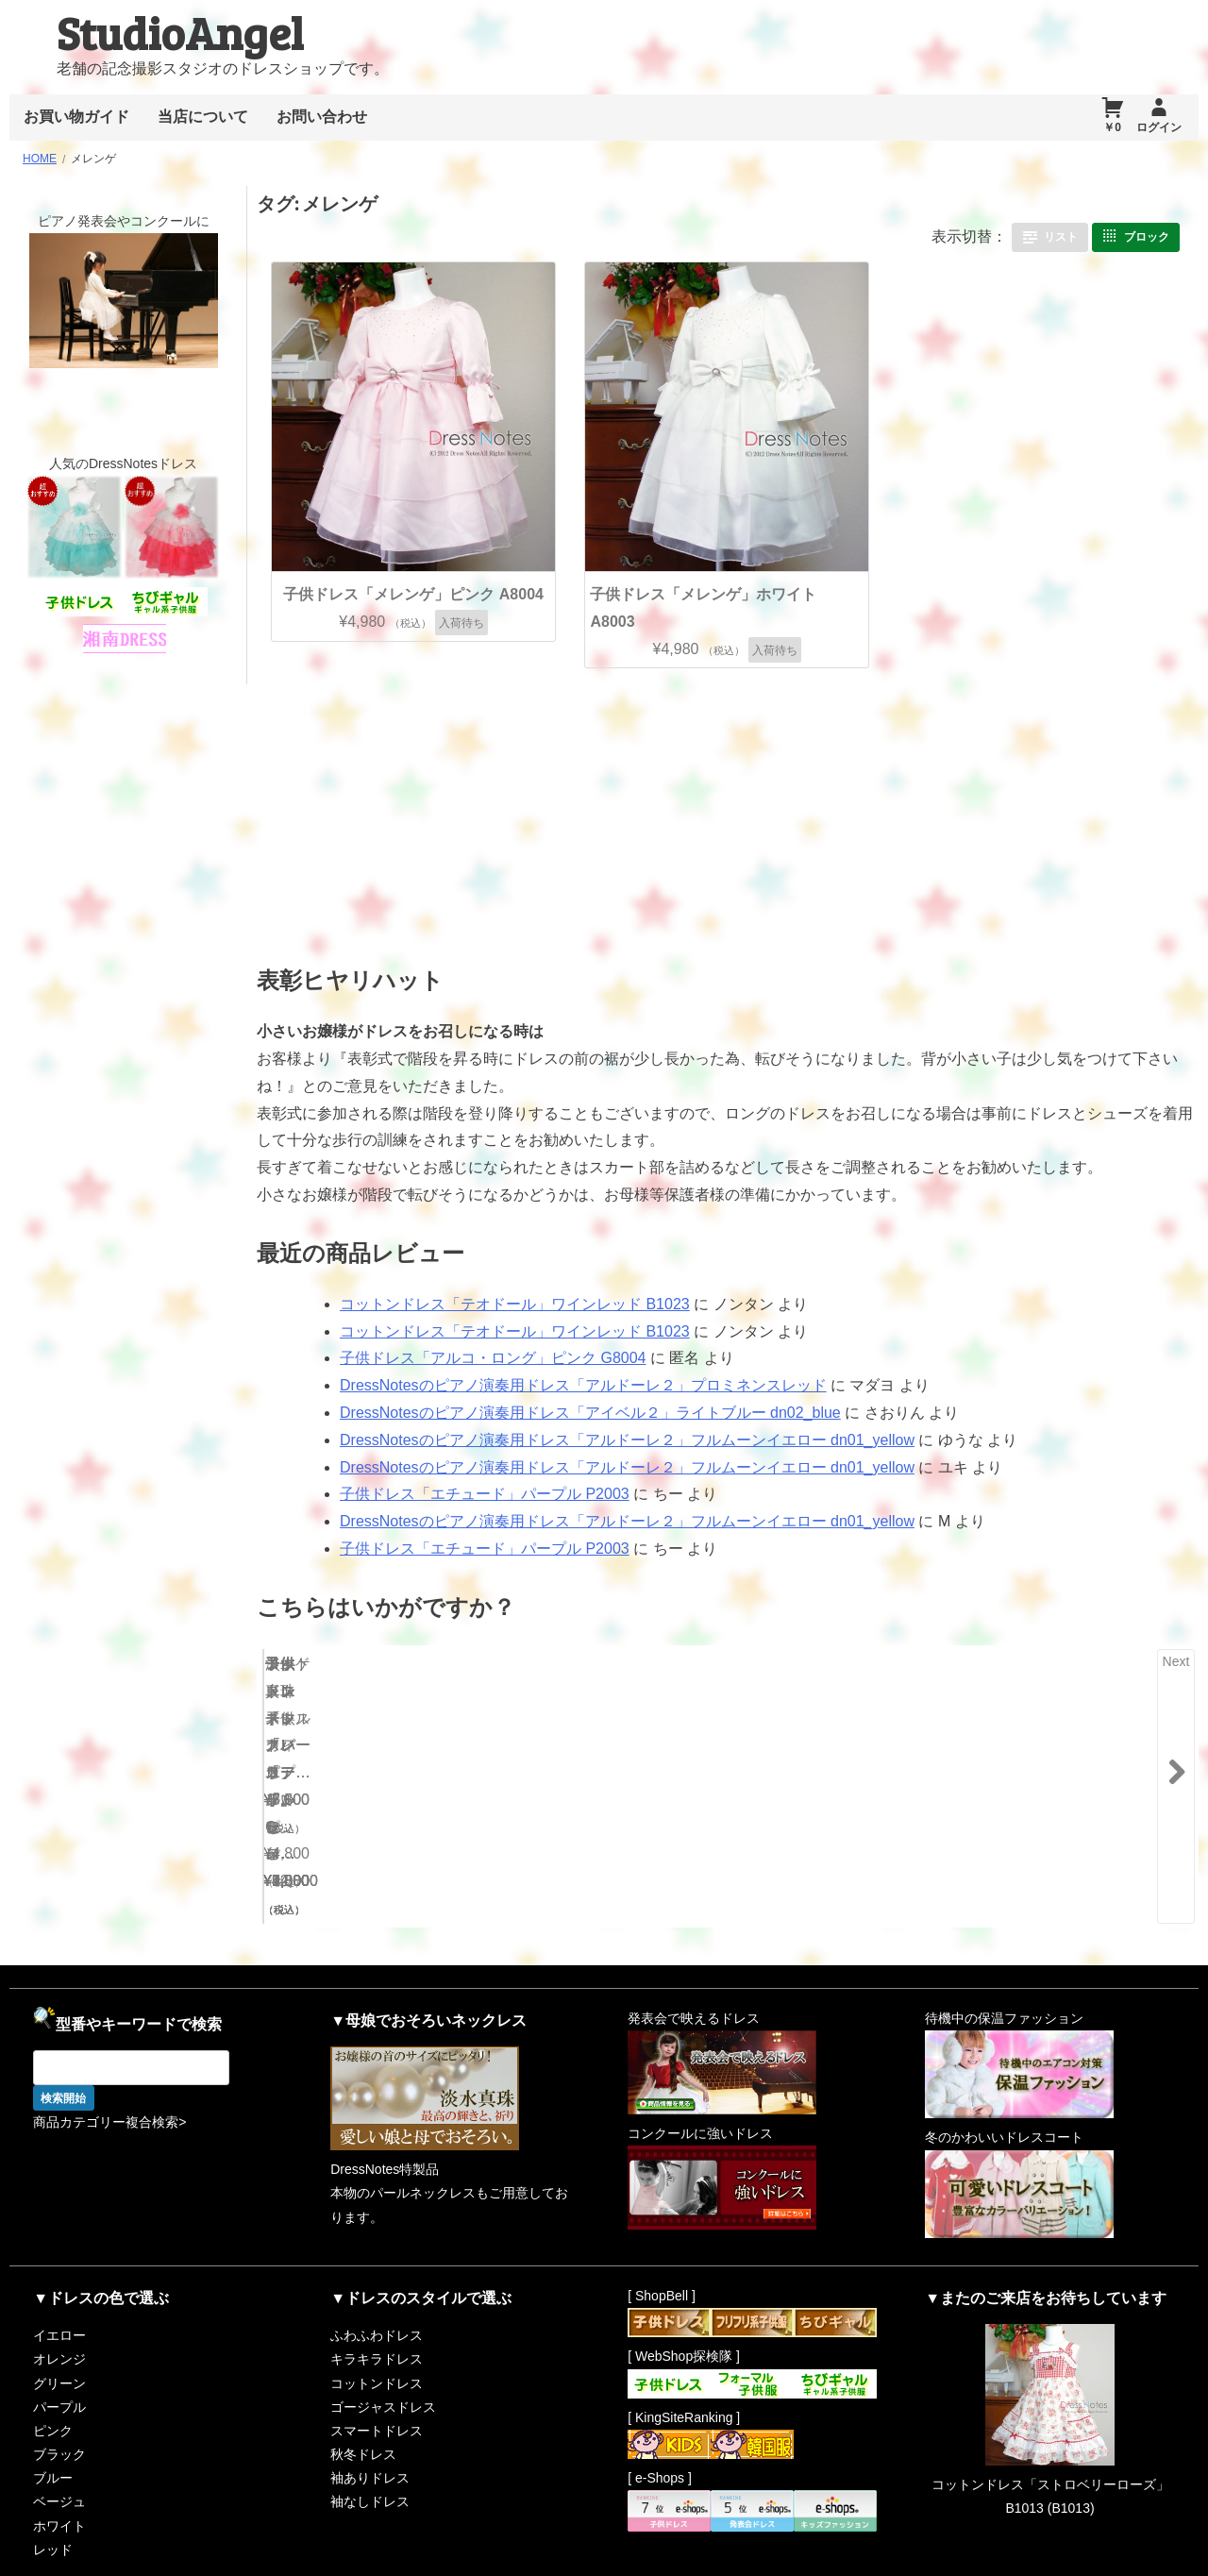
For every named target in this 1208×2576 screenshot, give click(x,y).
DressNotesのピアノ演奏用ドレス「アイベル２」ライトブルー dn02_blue (590, 1413)
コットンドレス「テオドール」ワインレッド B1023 (515, 1304)
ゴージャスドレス (383, 2363)
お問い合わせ (322, 117)
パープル (59, 2363)
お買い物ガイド (76, 117)
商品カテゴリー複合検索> (109, 2078)
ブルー (53, 2434)
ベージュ (59, 2458)
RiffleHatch (1110, 2557)
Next (1176, 1661)
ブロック (1146, 237)
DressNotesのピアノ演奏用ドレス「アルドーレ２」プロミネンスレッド (583, 1385)
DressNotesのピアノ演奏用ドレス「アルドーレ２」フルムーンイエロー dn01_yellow (627, 1440)
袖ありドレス (370, 2434)
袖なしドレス (370, 2458)
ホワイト (59, 2482)
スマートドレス (376, 2387)
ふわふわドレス (376, 2291)
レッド (53, 2506)
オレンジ (59, 2315)
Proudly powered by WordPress (868, 2557)
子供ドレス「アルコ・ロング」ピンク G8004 (493, 1358)
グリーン (59, 2339)
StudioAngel (180, 31)
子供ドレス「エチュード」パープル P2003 (484, 1494)
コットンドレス (376, 2339)
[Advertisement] (584, 809)
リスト (1061, 237)
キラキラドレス (376, 2315)
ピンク (53, 2387)
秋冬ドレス (363, 2410)
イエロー (59, 2291)
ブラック (59, 2410)
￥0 (1112, 127)
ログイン (1159, 127)
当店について (203, 117)
